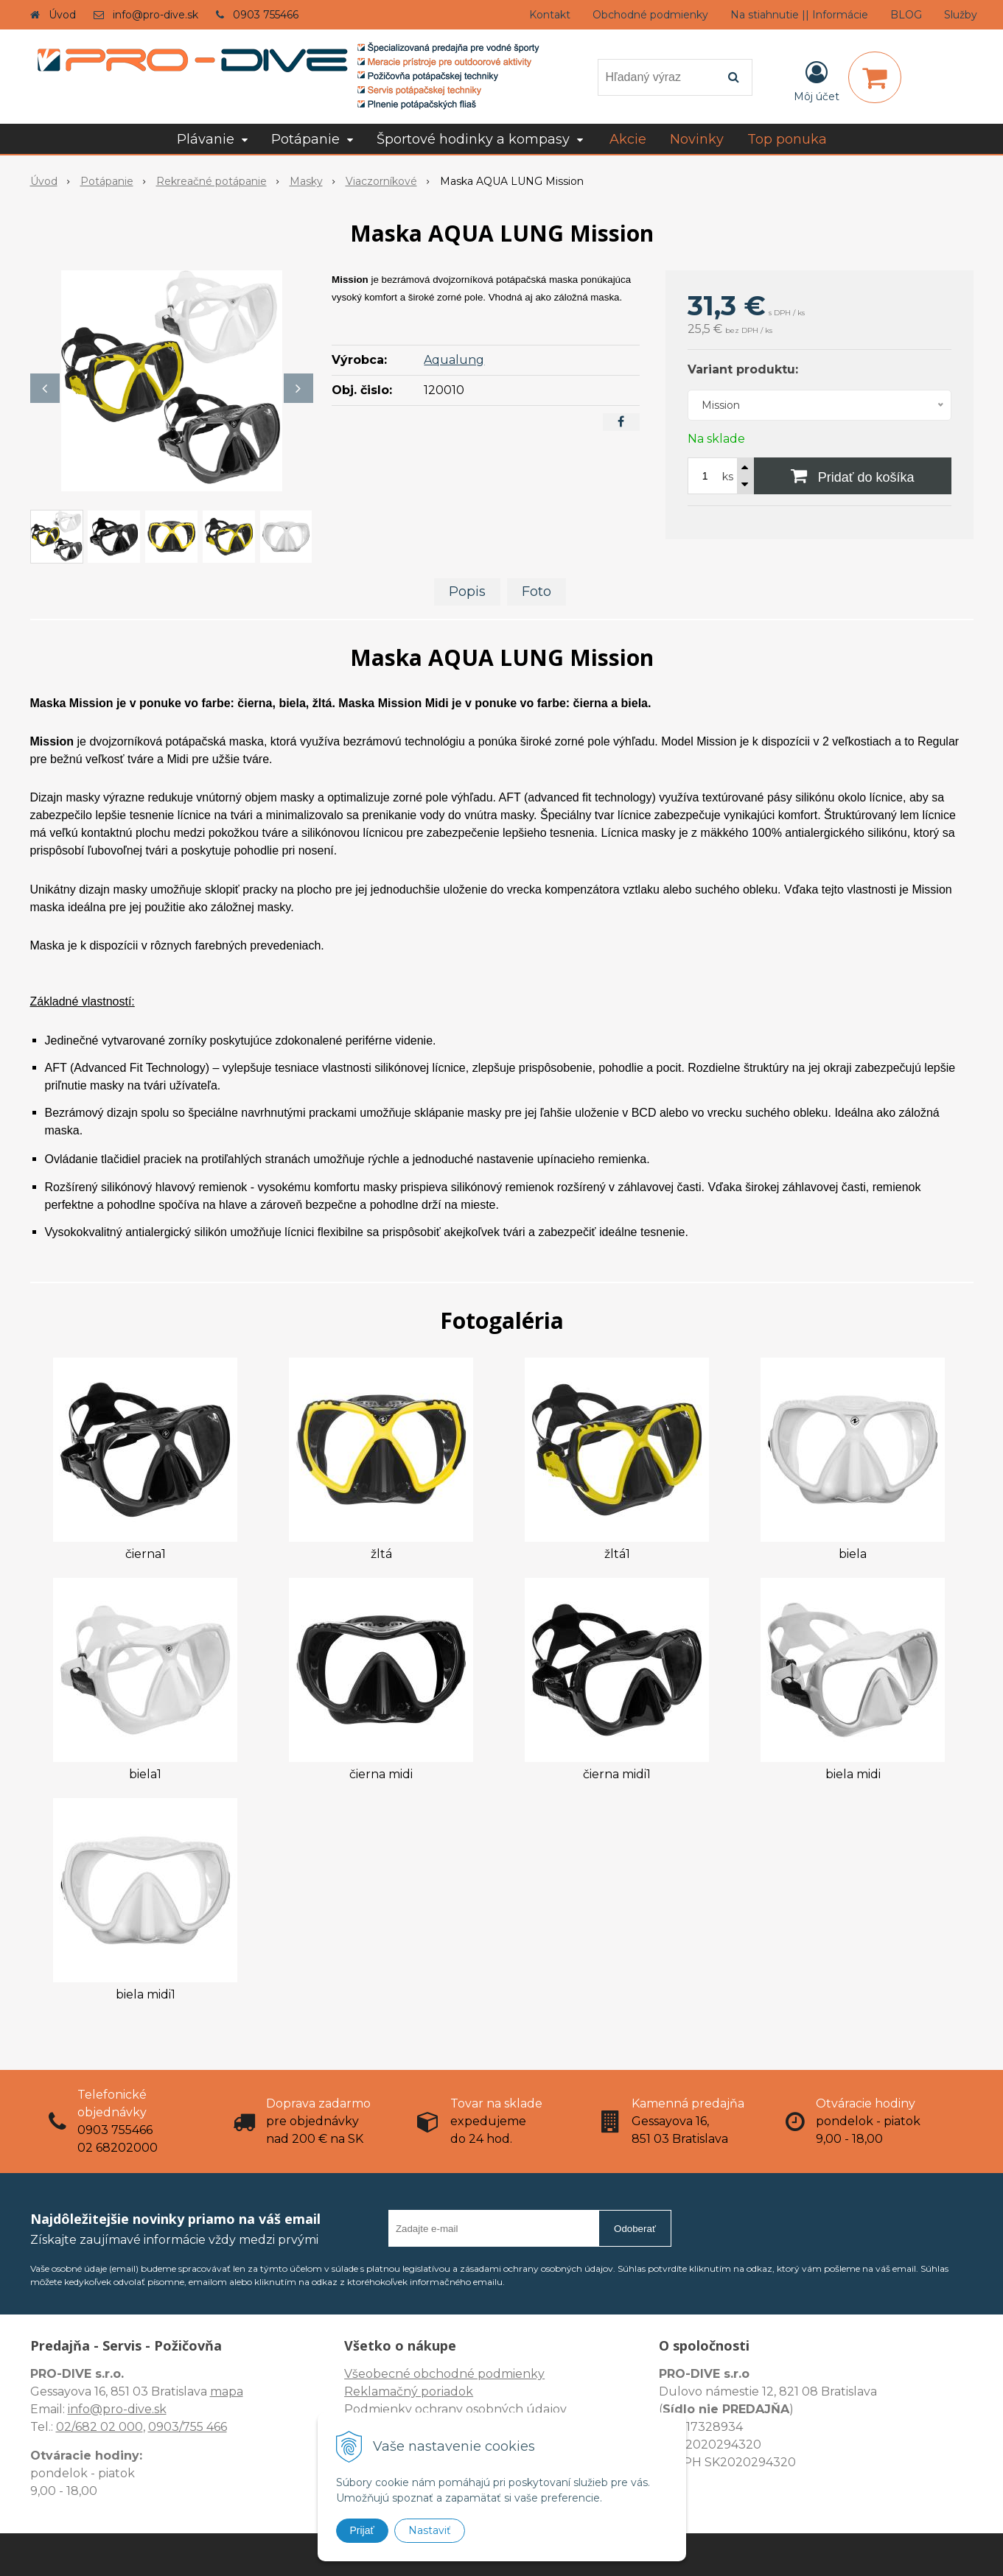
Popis (467, 591)
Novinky (697, 139)
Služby (960, 14)
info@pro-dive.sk (155, 14)
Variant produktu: (743, 369)
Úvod (62, 14)
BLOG (906, 14)
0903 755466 (265, 14)
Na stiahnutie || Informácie (799, 14)
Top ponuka (787, 139)
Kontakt (549, 14)
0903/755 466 (187, 2427)
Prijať (362, 2530)
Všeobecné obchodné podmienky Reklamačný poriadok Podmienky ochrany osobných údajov (455, 2391)
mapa (226, 2391)
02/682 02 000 (99, 2427)
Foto (536, 591)
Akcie (627, 139)
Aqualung (454, 360)
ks (727, 476)
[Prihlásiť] (816, 80)
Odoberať (635, 2228)
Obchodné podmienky (650, 14)
